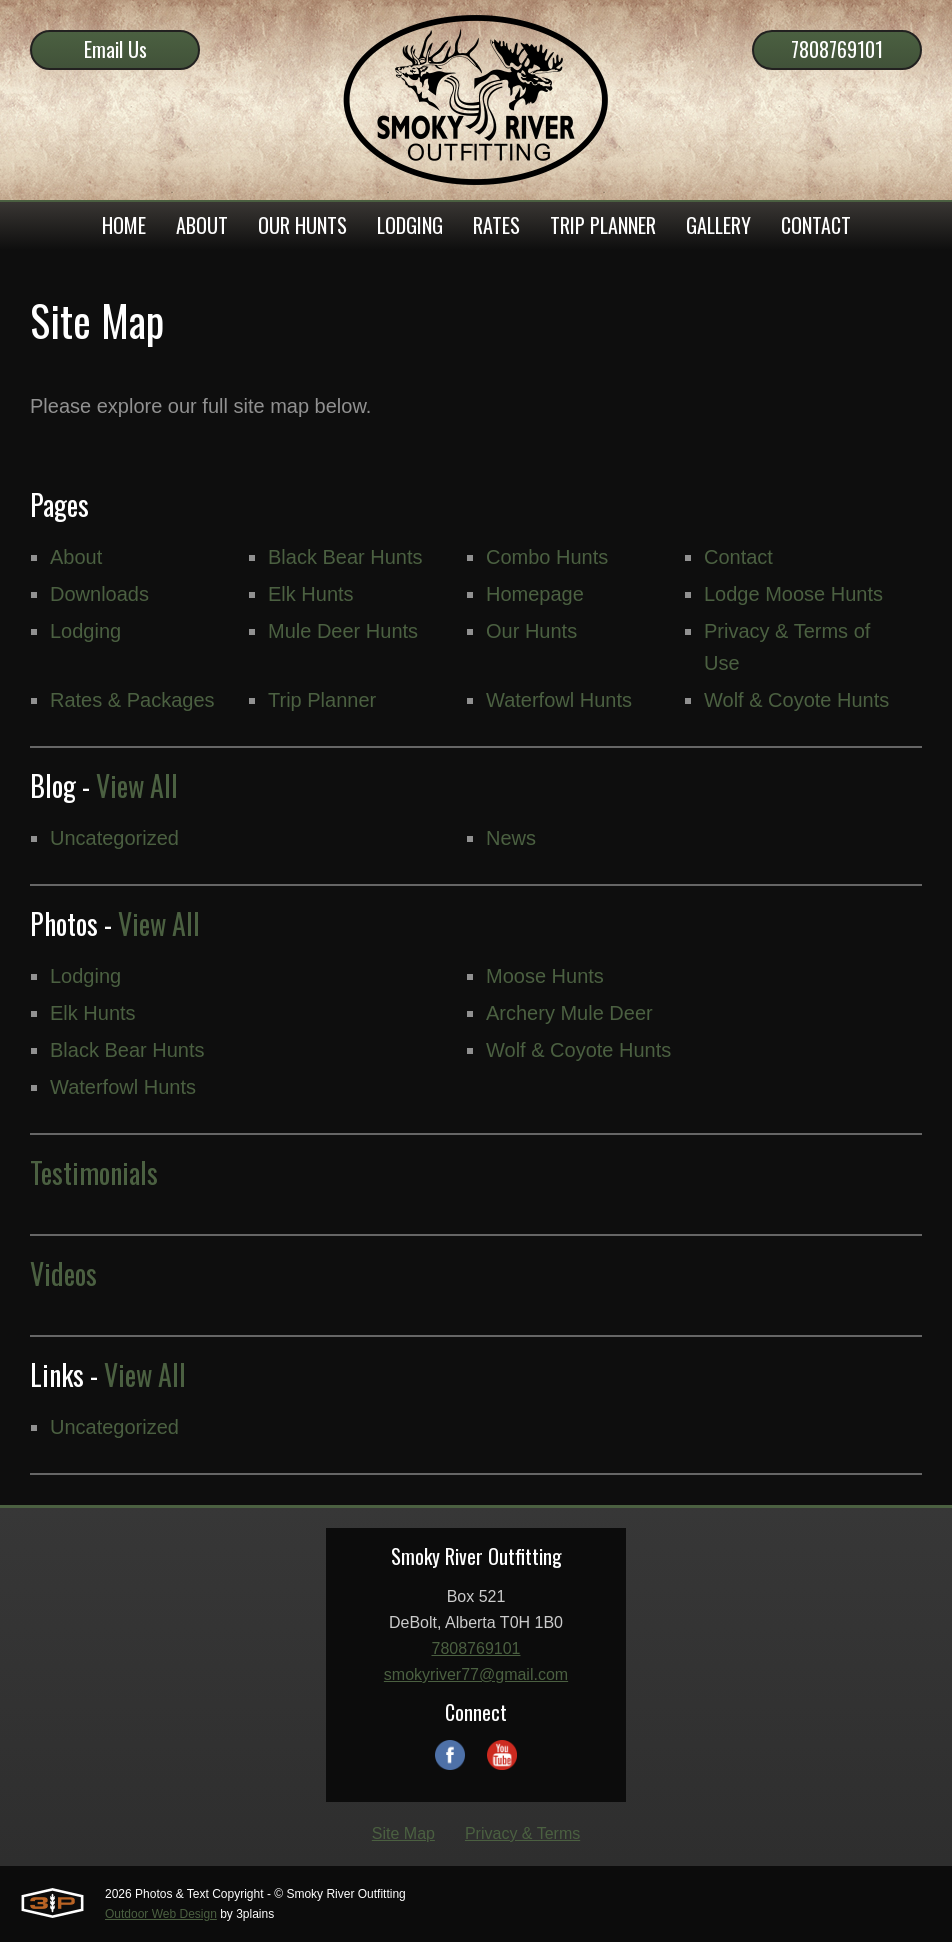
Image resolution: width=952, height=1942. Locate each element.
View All (137, 785)
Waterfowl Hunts (559, 700)
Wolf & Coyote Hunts (796, 700)
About (76, 557)
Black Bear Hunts (345, 557)
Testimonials (94, 1172)
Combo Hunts (547, 557)
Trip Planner (322, 700)
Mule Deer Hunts (343, 631)
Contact (738, 557)
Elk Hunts (311, 594)
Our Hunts (531, 631)
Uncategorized (114, 838)
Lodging (85, 631)
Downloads (99, 594)
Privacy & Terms (522, 1833)
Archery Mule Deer (569, 1013)
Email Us (115, 49)
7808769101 (837, 49)
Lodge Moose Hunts (793, 594)
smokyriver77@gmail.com (476, 1674)
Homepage (535, 594)
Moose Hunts (545, 976)
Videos (63, 1273)
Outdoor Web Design (161, 1914)
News (511, 838)
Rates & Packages (132, 700)
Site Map (403, 1833)
